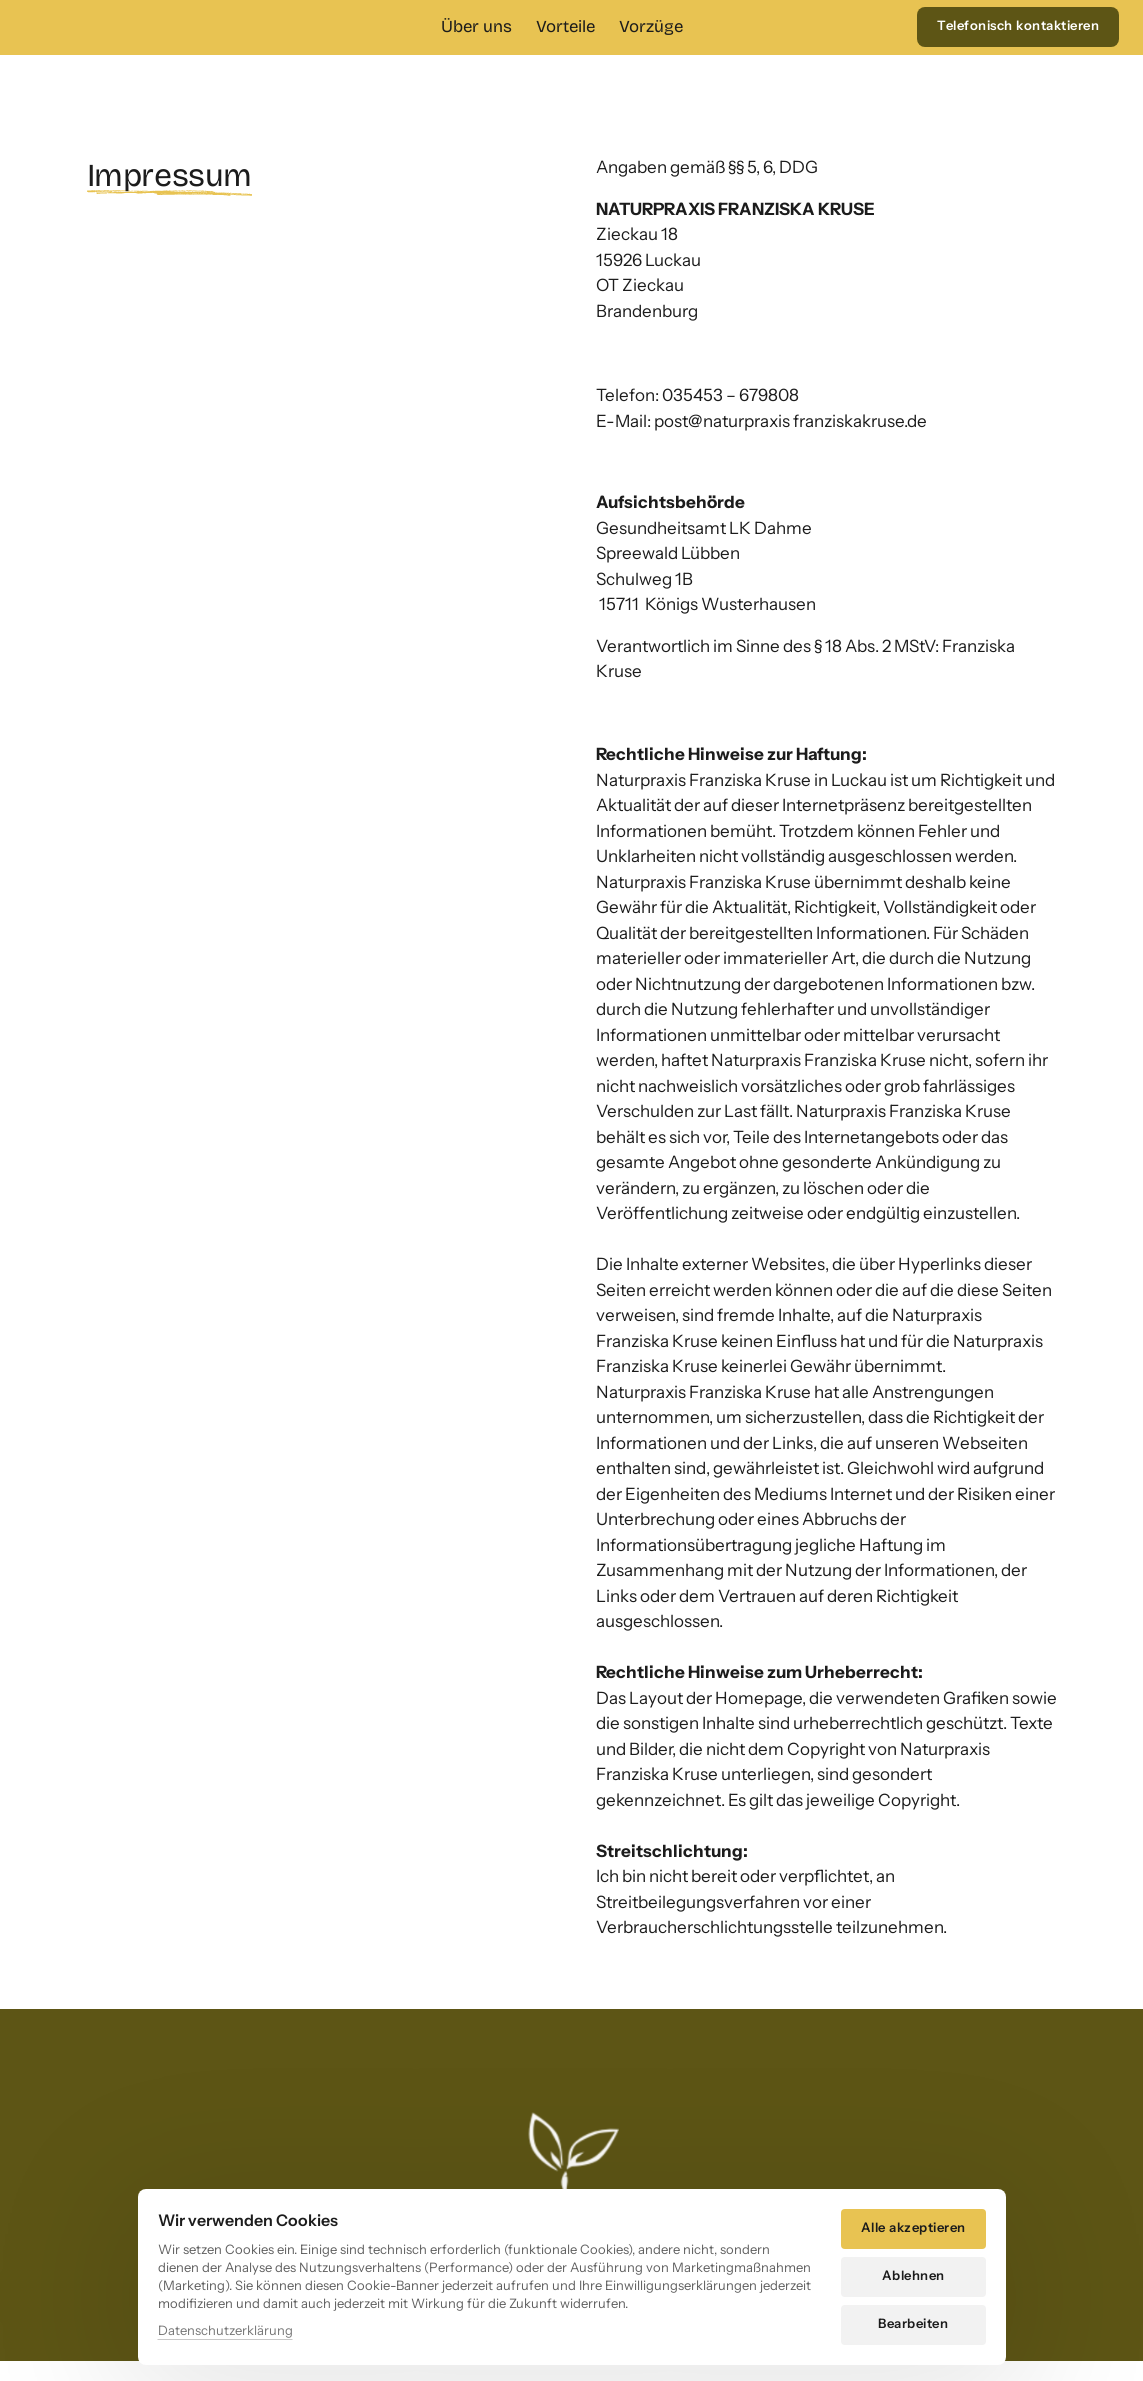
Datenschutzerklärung (225, 2330)
